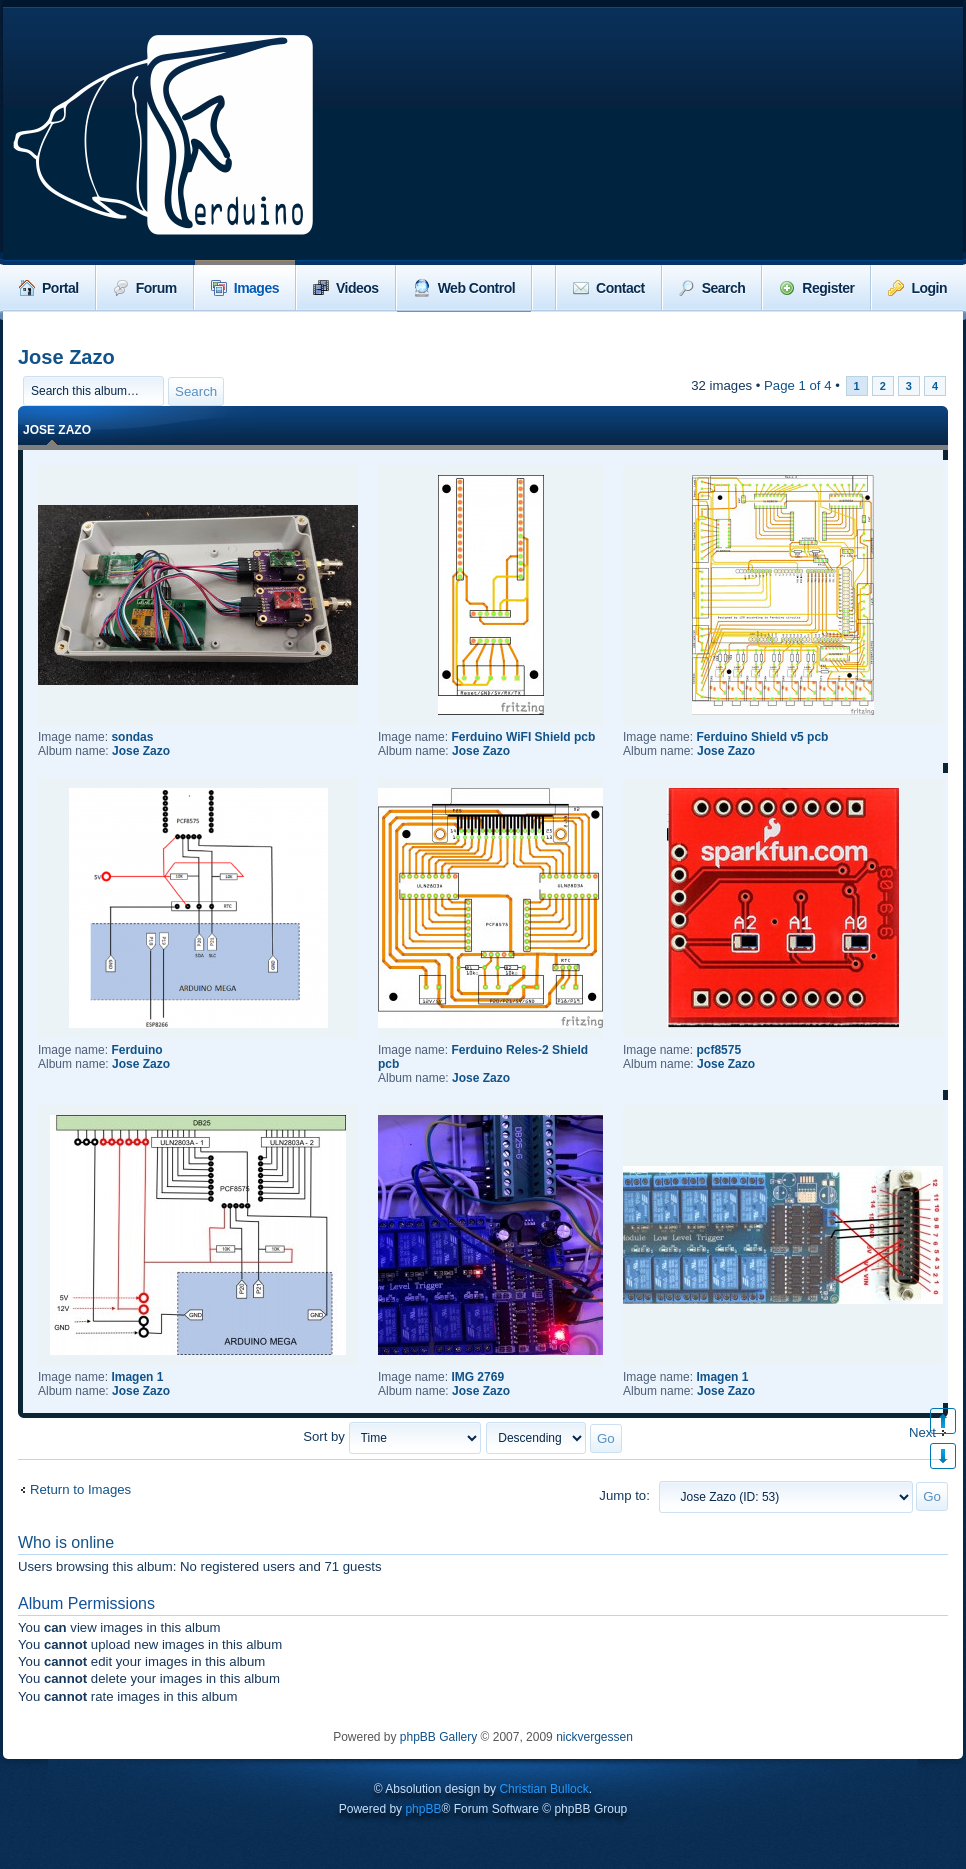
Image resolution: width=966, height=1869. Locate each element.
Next (922, 1432)
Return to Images (80, 1489)
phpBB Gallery (438, 1737)
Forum (145, 288)
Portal (49, 288)
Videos (346, 288)
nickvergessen (594, 1737)
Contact (609, 288)
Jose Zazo (66, 357)
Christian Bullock (543, 1789)
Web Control (464, 288)
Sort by (391, 1436)
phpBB (423, 1809)
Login (917, 288)
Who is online (66, 1542)
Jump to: (624, 1495)
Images (245, 288)
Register (816, 288)
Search (712, 288)
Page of (797, 385)
